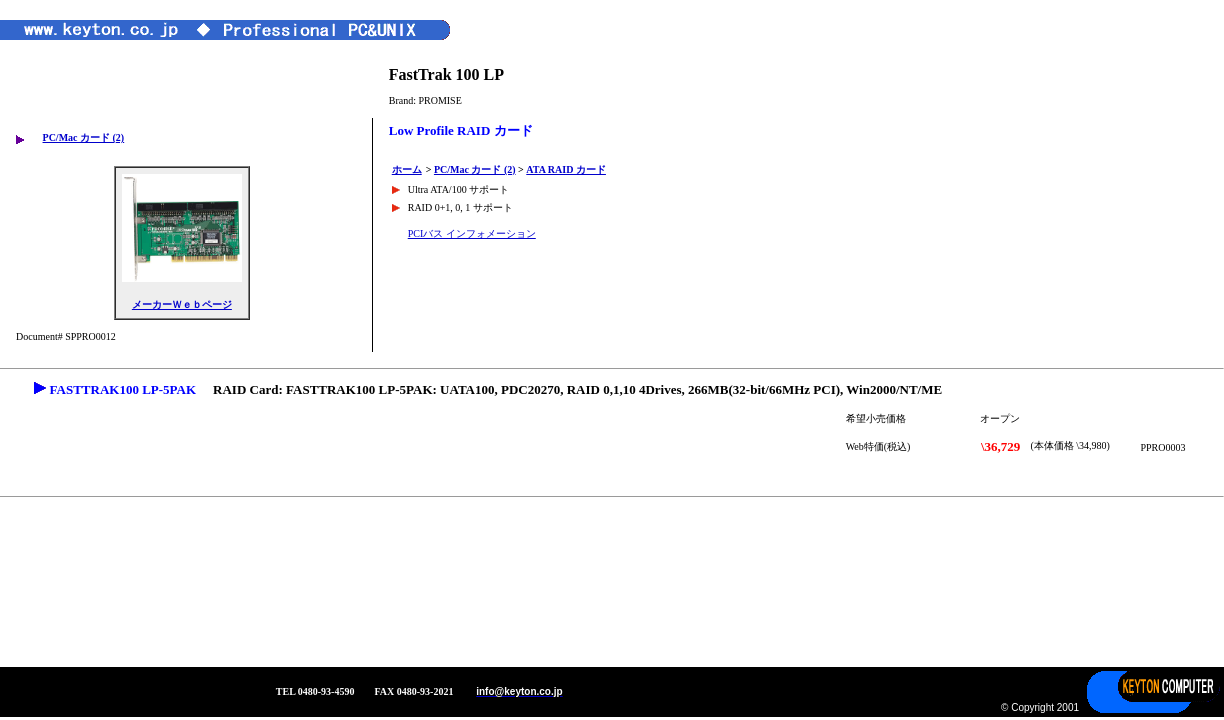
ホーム (407, 169)
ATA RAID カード (566, 169)
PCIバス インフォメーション (472, 233)
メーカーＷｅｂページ (182, 304)
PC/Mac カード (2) (84, 137)
